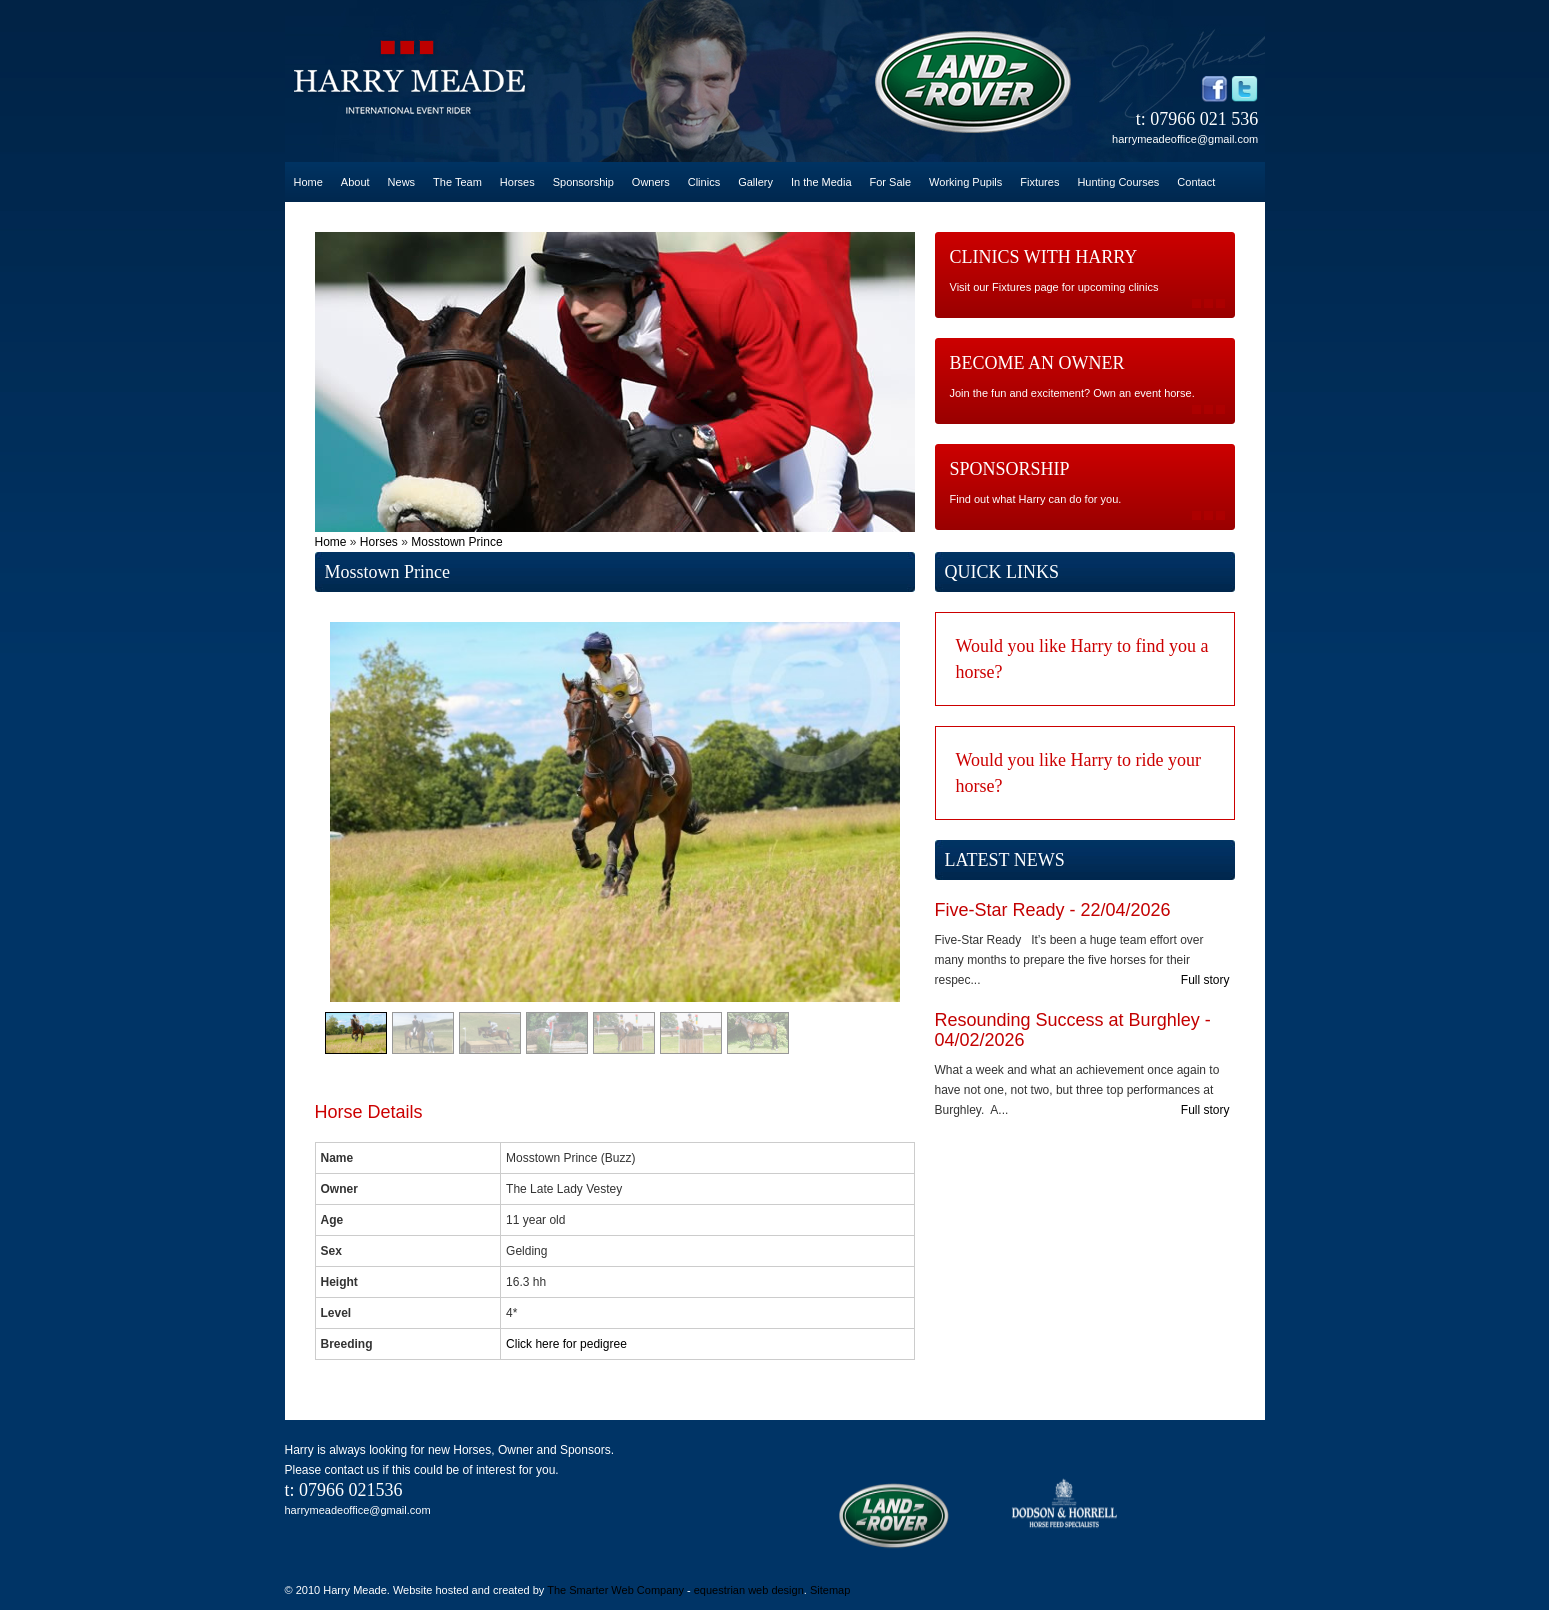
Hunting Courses (1118, 182)
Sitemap (830, 1590)
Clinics (704, 182)
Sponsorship (583, 182)
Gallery (755, 182)
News (402, 182)
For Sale (891, 182)
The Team (457, 182)
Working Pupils (965, 182)
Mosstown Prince (456, 542)
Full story (1205, 980)
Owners (651, 182)
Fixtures (1039, 182)
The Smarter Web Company (615, 1590)
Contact (1196, 182)
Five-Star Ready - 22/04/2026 (1053, 910)
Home (308, 182)
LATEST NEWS (1005, 860)
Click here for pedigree (566, 1344)
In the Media (821, 182)
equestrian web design (749, 1590)
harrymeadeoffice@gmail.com (1185, 139)
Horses (517, 182)
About (355, 182)
